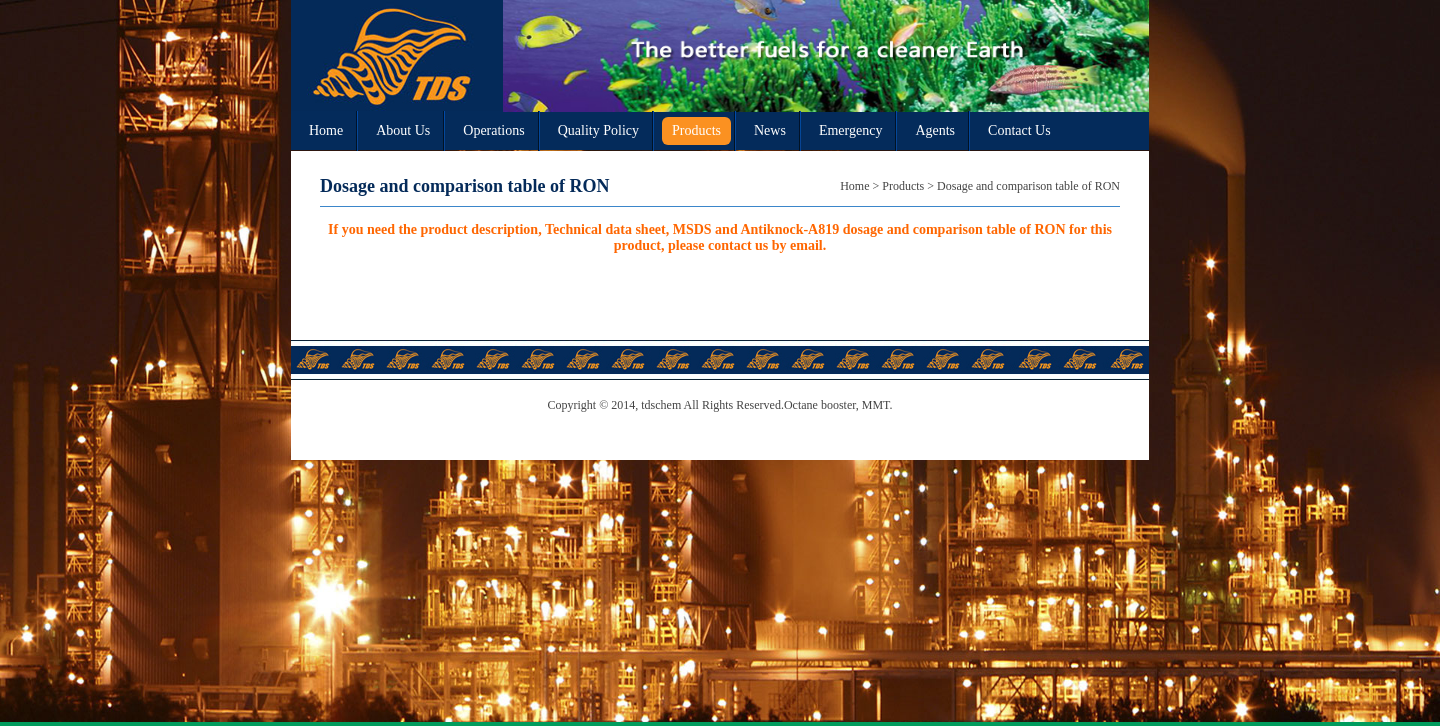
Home (326, 130)
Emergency (851, 130)
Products (696, 130)
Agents (935, 130)
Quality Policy (598, 130)
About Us (403, 130)
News (770, 130)
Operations (493, 130)
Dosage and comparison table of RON (1028, 186)
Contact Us (1019, 130)
